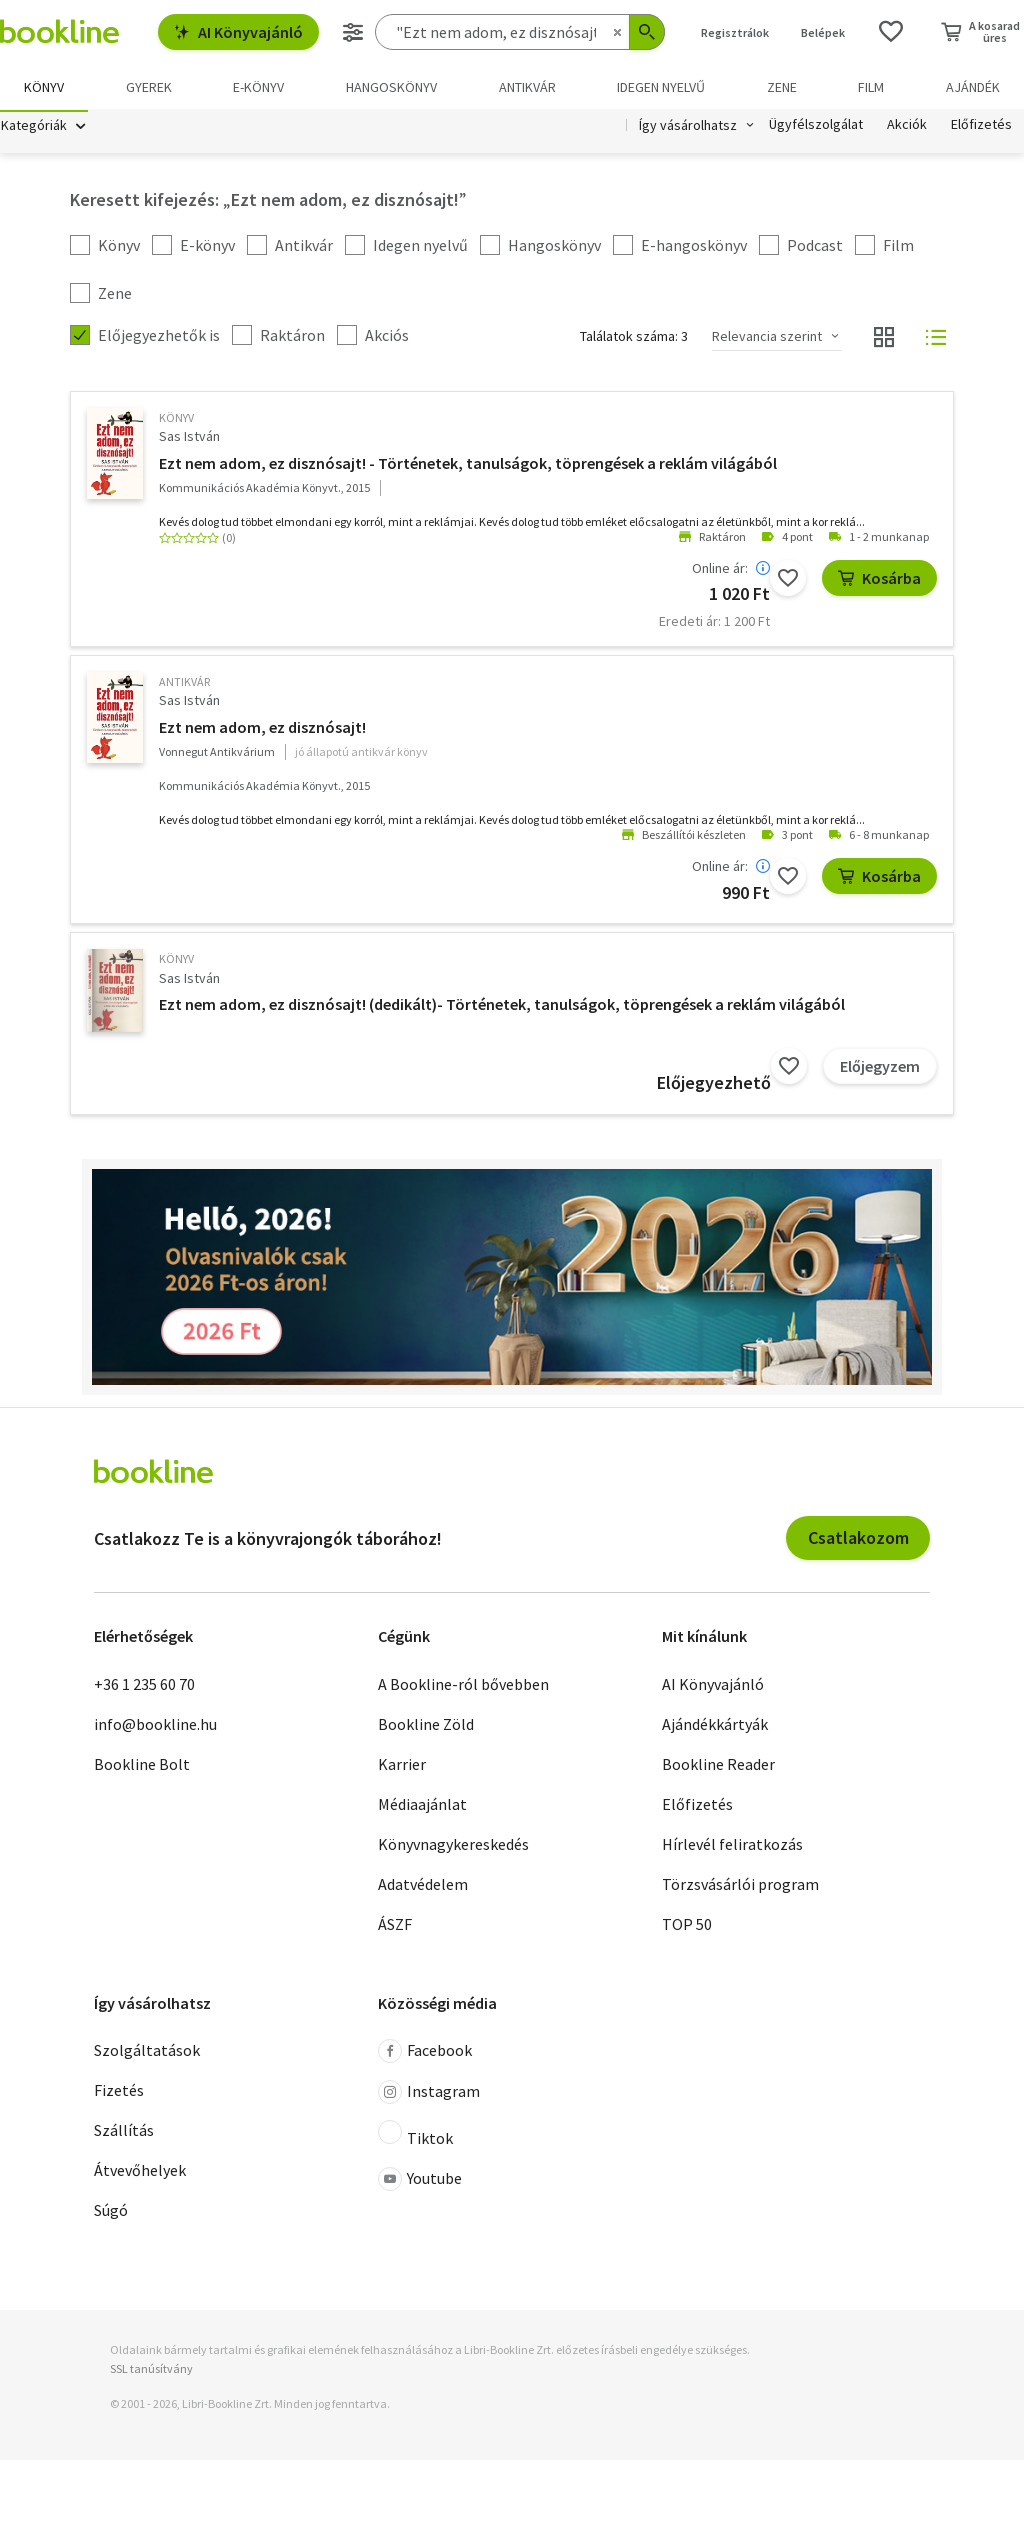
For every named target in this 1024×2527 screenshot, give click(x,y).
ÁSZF (395, 1926)
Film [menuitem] (871, 87)
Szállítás (124, 2133)
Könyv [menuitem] (44, 87)
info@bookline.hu (155, 1726)
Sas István (189, 439)
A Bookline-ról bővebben (463, 1686)
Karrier (402, 1766)
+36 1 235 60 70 (144, 1686)
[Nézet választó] (884, 340)
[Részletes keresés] (353, 32)
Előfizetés (981, 128)
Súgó (111, 2213)
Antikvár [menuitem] (527, 87)
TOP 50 (687, 1926)
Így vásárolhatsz (688, 128)
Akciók (907, 128)
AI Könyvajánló (238, 32)
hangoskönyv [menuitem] (391, 87)
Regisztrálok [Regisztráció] (735, 32)
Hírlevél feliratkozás (732, 1846)
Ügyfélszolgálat (816, 128)
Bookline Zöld (426, 1726)
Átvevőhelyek (140, 2173)
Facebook (425, 2054)
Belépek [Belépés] (823, 32)
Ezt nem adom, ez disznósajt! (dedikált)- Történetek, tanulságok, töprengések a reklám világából (502, 1007)
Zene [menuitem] (782, 87)
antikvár (184, 684)
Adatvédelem (423, 1886)
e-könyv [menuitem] (258, 87)
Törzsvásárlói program (740, 1886)
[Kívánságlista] (891, 32)
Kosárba (879, 580)
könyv (176, 420)
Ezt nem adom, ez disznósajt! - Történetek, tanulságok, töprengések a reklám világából (468, 465)
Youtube (420, 2182)
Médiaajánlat (422, 1806)
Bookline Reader (718, 1766)
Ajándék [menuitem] (973, 87)
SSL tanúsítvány (151, 2371)
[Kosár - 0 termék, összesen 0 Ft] (980, 32)
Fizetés (119, 2093)
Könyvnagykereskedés (453, 1846)
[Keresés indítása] (647, 32)
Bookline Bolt (142, 1766)
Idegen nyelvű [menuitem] (661, 87)
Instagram (429, 2095)
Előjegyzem (880, 1069)
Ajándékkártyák (715, 1726)
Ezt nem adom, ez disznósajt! (262, 730)
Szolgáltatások (147, 2053)
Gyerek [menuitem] (149, 87)
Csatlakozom (858, 1540)
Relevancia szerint (767, 339)
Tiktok (415, 2137)
